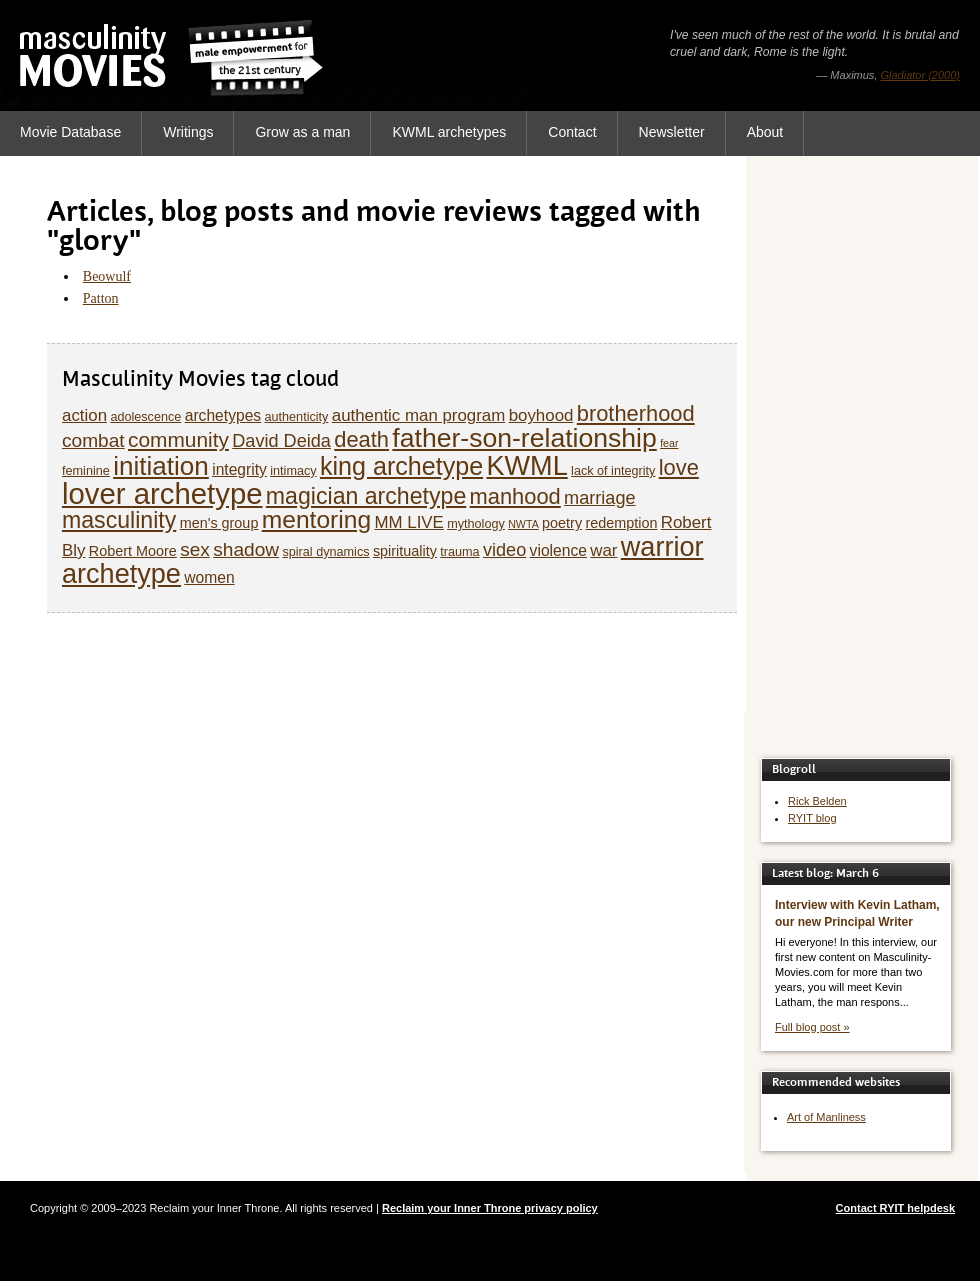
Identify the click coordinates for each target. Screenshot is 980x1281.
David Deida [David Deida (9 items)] (281, 441)
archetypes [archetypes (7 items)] (223, 415)
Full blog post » (812, 1027)
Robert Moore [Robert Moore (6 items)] (133, 551)
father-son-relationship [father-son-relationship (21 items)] (524, 438)
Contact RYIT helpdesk (895, 1208)
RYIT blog (812, 818)
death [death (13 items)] (361, 439)
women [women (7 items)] (209, 577)
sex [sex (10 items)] (195, 549)
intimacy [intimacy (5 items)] (293, 471)
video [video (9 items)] (504, 550)
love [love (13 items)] (679, 467)
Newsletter (672, 132)
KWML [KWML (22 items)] (526, 465)
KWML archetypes (449, 132)
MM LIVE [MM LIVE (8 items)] (408, 522)
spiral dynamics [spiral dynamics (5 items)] (325, 552)
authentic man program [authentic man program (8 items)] (419, 415)
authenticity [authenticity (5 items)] (296, 417)
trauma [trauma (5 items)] (459, 552)
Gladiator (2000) (921, 75)
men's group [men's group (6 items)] (219, 523)
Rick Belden (817, 801)
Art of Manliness (826, 1117)
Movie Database (70, 132)
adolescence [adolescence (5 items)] (145, 417)
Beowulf (107, 276)
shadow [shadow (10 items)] (246, 549)
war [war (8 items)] (603, 550)
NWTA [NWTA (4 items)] (523, 524)
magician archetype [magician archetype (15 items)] (366, 496)
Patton (101, 298)
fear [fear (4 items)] (669, 443)
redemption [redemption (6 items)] (621, 523)
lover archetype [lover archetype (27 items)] (162, 493)
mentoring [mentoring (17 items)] (316, 519)
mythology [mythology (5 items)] (476, 524)
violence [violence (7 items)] (558, 550)
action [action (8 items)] (84, 415)
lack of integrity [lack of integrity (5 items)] (613, 471)
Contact (572, 132)
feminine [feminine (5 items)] (86, 471)
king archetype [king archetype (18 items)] (401, 466)
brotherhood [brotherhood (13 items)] (636, 413)
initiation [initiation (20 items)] (161, 466)
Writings (188, 132)
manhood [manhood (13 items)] (515, 496)
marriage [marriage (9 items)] (600, 498)
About (765, 132)
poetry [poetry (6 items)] (562, 523)
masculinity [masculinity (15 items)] (119, 520)
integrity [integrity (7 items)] (239, 469)
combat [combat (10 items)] (93, 440)
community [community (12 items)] (178, 439)
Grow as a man (302, 132)
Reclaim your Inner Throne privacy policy (490, 1208)
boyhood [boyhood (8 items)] (541, 415)
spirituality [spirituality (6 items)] (405, 551)
